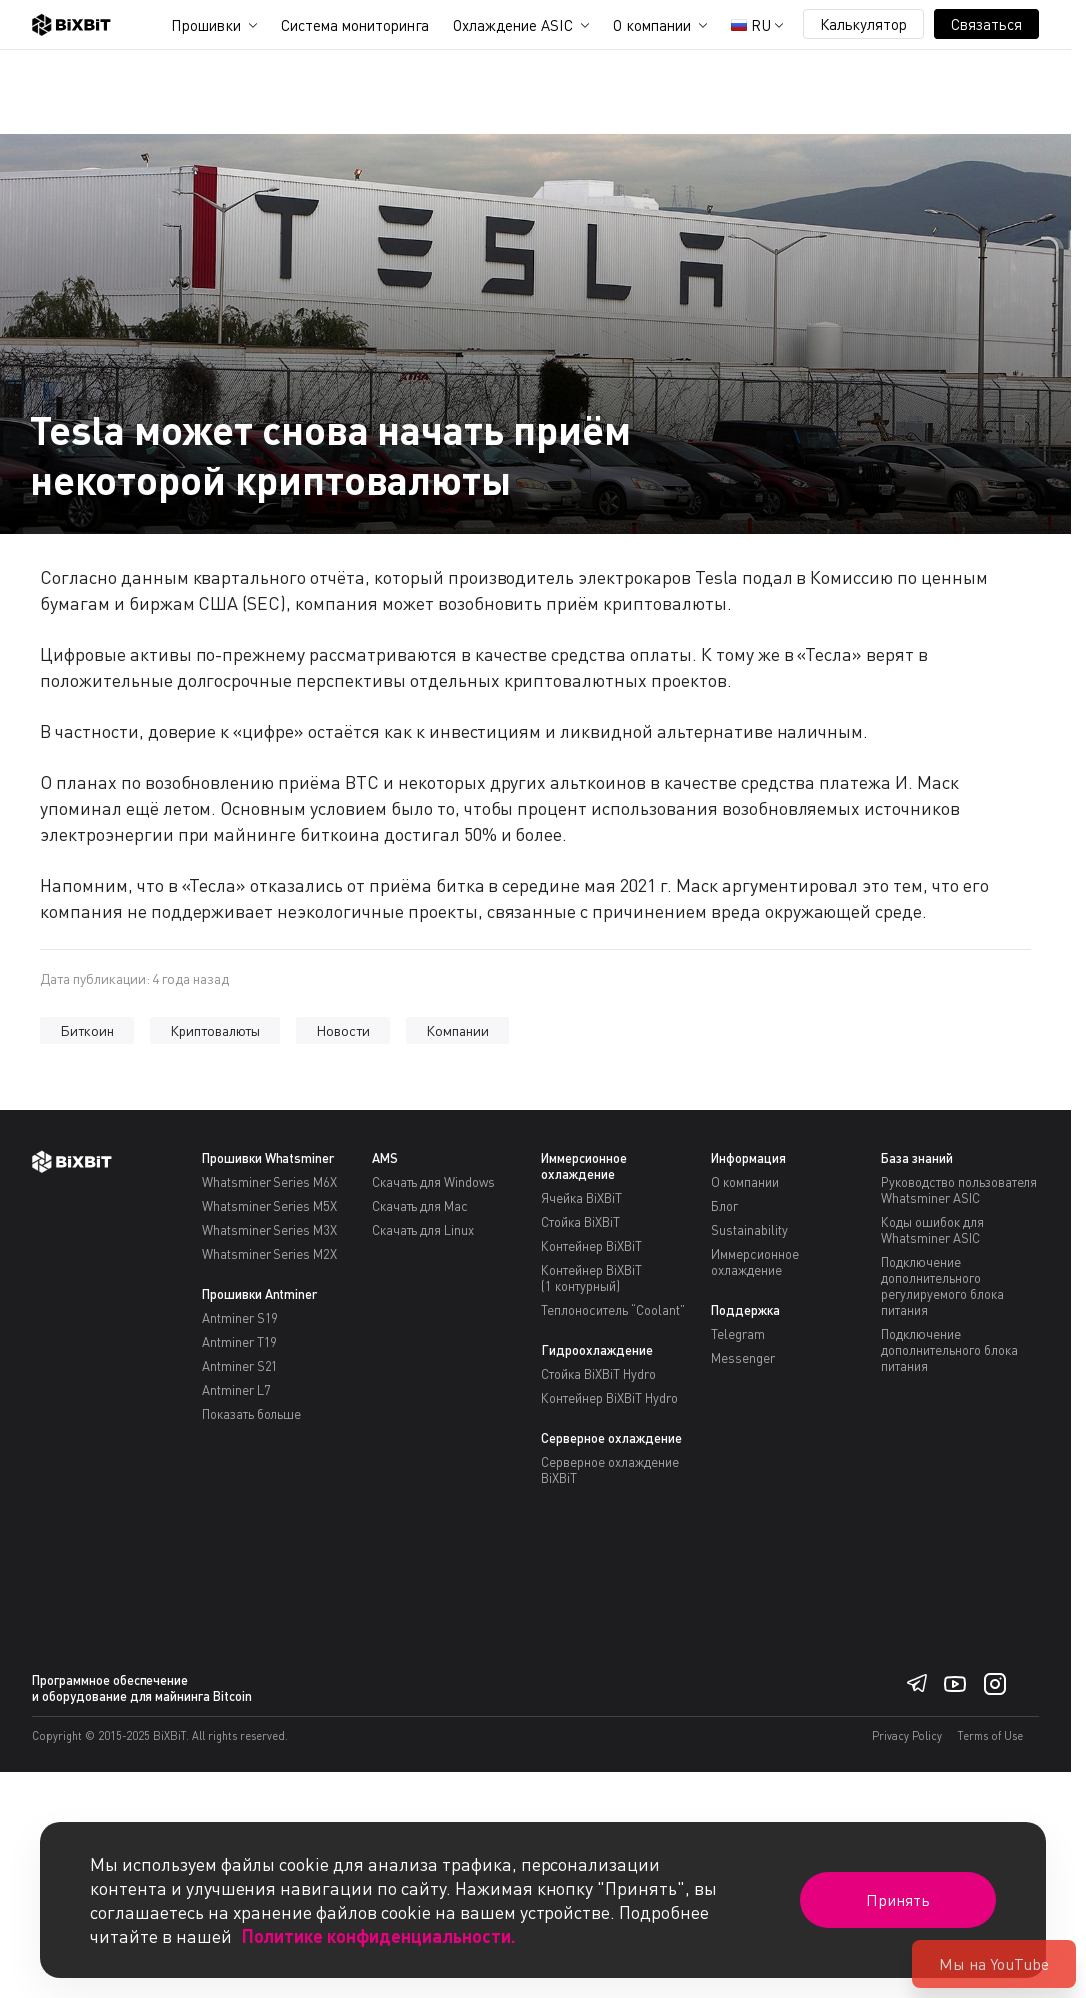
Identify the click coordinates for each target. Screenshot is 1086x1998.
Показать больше (252, 1414)
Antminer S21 (240, 1366)
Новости (343, 1030)
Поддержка (745, 1310)
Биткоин (87, 1030)
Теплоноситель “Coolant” (612, 1310)
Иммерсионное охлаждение (584, 1166)
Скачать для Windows (433, 1182)
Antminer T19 (240, 1342)
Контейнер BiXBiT (591, 1246)
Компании (457, 1030)
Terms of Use (990, 1735)
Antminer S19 (240, 1318)
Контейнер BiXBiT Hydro (609, 1398)
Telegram (738, 1334)
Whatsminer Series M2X (269, 1254)
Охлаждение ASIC (513, 25)
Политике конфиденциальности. (379, 1936)
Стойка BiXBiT (580, 1222)
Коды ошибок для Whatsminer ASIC (932, 1230)
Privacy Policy (907, 1735)
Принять (898, 1900)
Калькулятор (864, 24)
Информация (748, 1158)
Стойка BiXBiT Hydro (598, 1374)
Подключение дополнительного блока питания (949, 1350)
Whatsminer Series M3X (269, 1230)
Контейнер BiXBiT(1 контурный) (591, 1278)
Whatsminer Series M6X (269, 1182)
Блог (724, 1206)
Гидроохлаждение (597, 1350)
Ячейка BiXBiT (581, 1198)
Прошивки (206, 25)
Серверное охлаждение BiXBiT (609, 1470)
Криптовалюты (215, 1030)
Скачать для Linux (423, 1230)
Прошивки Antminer (260, 1294)
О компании (652, 25)
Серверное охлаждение (611, 1438)
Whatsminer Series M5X (269, 1206)
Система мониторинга (355, 25)
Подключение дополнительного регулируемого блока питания (942, 1286)
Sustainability (749, 1230)
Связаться (986, 24)
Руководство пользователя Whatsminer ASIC (959, 1190)
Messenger (743, 1358)
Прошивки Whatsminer (268, 1158)
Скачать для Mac (420, 1206)
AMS (385, 1158)
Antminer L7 (236, 1390)
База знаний (917, 1158)
